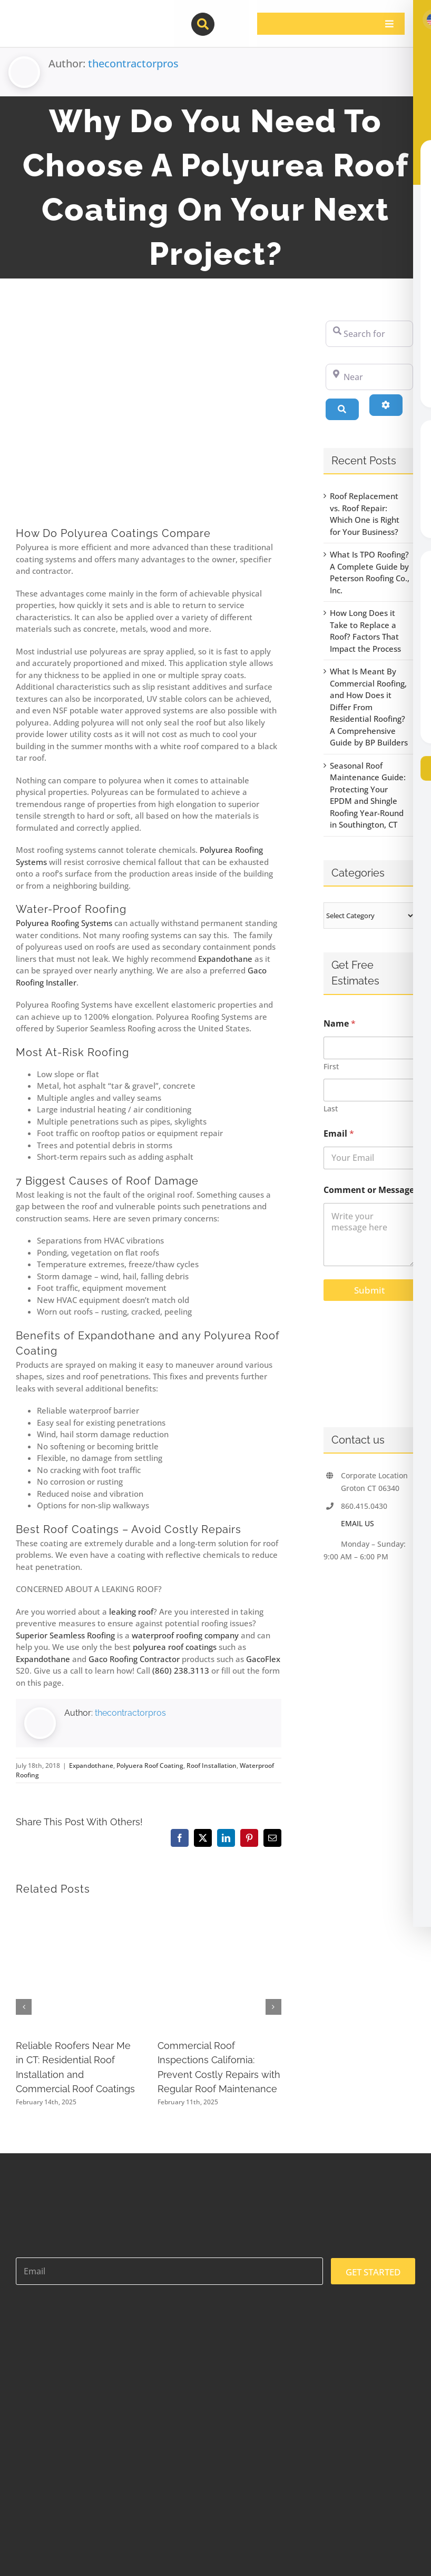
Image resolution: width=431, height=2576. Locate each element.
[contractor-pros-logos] (71, 17)
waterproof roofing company (185, 1635)
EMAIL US (357, 1523)
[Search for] (369, 334)
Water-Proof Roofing (71, 909)
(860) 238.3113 (180, 1670)
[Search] (342, 409)
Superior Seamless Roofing (65, 1635)
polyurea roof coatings (175, 1647)
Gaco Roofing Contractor (134, 1659)
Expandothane (225, 958)
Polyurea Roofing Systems (64, 923)
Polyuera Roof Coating (149, 1765)
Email (339, 1134)
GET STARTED (373, 2272)
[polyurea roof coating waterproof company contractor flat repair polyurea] (148, 415)
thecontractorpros (133, 63)
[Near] (369, 377)
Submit (369, 1290)
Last (331, 1108)
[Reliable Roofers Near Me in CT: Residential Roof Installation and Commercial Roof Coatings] (77, 1911)
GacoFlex (263, 1659)
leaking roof (131, 1611)
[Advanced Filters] (386, 404)
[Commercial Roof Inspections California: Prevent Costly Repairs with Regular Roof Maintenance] (219, 1911)
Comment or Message (369, 1190)
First (331, 1066)
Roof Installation (212, 1765)
